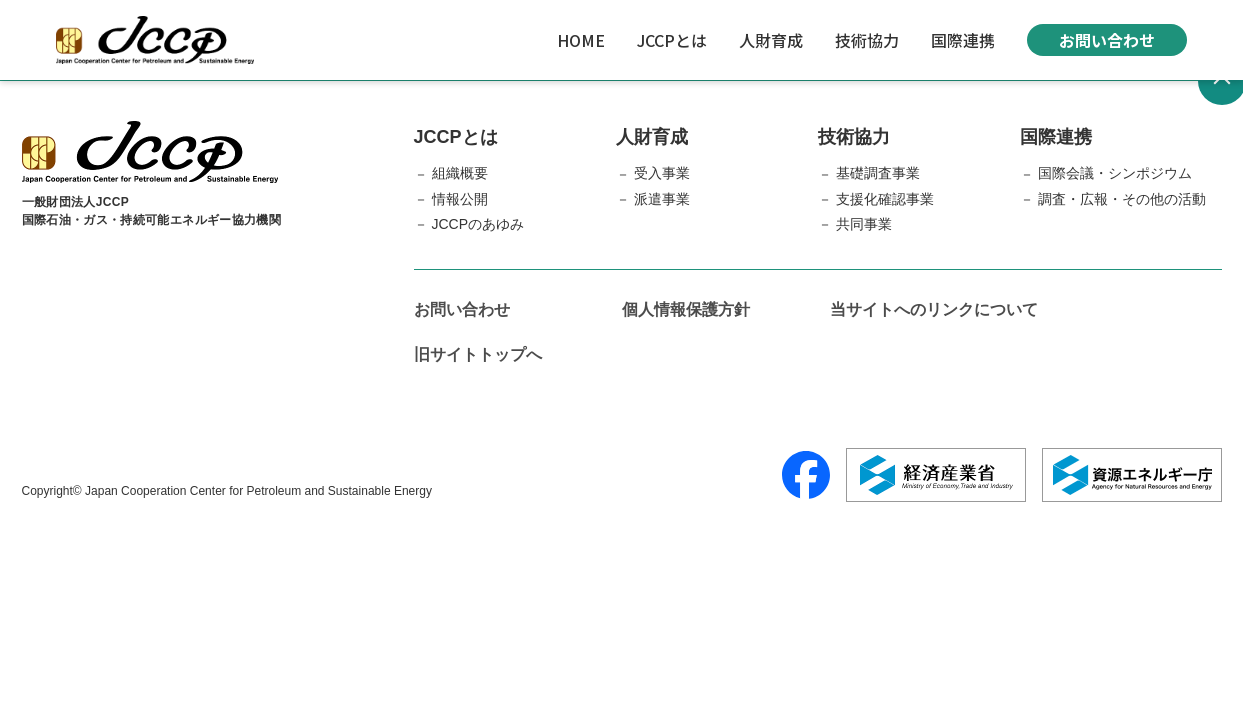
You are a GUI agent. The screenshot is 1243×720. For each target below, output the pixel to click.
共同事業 (864, 224)
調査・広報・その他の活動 (1122, 199)
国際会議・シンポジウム (1115, 173)
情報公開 (460, 199)
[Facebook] (806, 475)
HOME (581, 40)
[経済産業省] (936, 475)
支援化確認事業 (885, 199)
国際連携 (963, 40)
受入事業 (662, 173)
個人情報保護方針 (686, 309)
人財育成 (771, 40)
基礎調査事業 (878, 173)
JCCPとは (672, 40)
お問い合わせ (1107, 40)
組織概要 (460, 173)
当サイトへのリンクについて (934, 309)
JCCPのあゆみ (478, 224)
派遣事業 (662, 199)
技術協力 (867, 40)
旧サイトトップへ (478, 354)
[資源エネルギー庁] (1132, 475)
